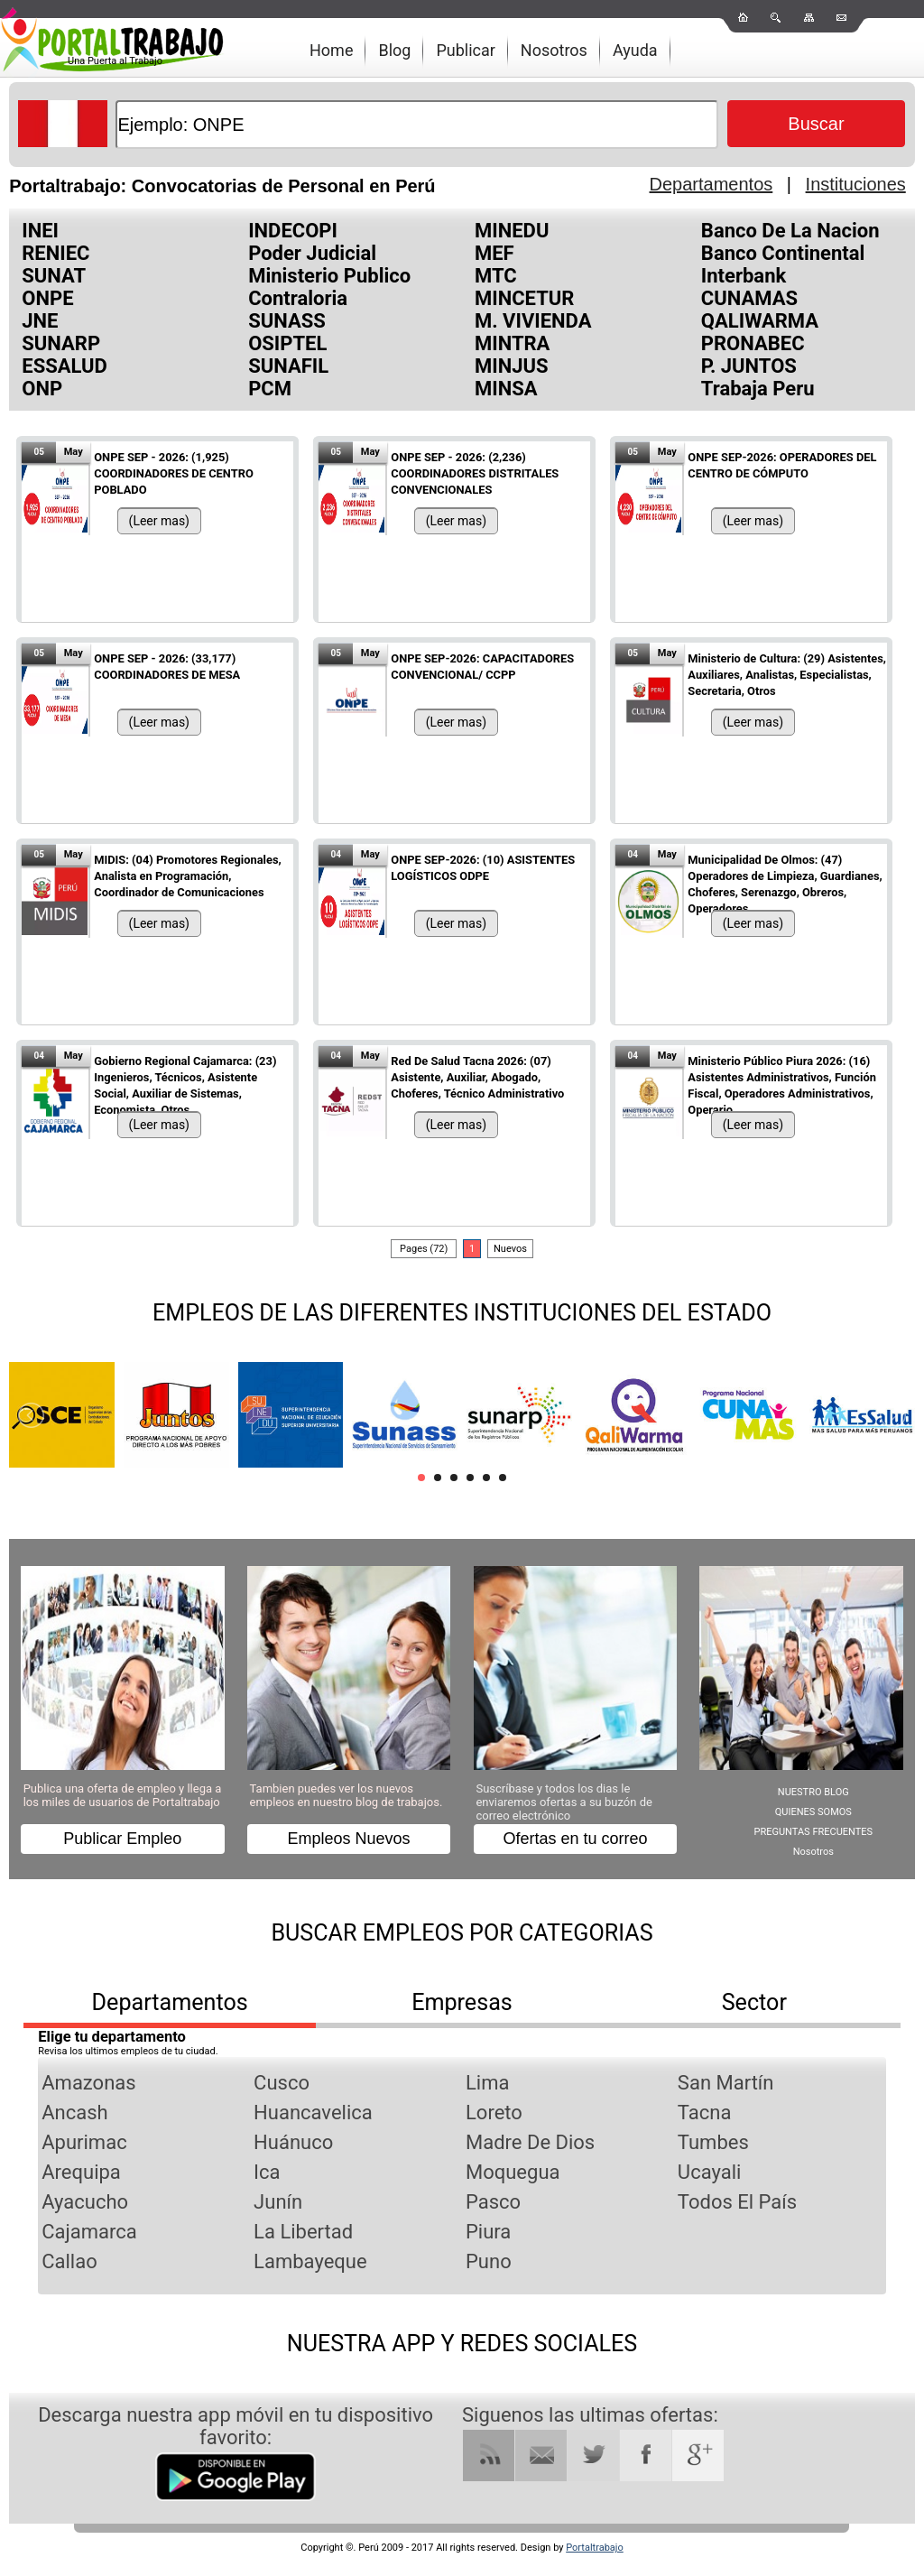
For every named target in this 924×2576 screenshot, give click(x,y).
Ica (267, 2172)
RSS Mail (541, 2455)
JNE (40, 321)
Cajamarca (89, 2231)
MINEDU (512, 230)
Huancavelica (313, 2112)
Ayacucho (85, 2202)
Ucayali (710, 2172)
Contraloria (297, 298)
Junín (278, 2202)
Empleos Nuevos (349, 1839)
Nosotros (554, 50)
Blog (394, 50)
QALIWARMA (759, 321)
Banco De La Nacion (790, 230)
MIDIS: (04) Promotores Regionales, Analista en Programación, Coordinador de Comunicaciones (187, 876)
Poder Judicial (312, 253)
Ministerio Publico (329, 275)
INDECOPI (292, 230)
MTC (496, 275)
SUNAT (54, 275)
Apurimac (84, 2142)
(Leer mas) (159, 521)
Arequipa (81, 2172)
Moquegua (513, 2172)
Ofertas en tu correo (575, 1839)
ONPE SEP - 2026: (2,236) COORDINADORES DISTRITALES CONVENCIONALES (475, 473)
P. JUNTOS (749, 366)
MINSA (506, 388)
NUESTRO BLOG (813, 1792)
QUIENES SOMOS (813, 1812)
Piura (488, 2231)
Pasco (493, 2202)
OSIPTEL (287, 343)
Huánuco (293, 2142)
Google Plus (698, 2455)
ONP (42, 388)
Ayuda (635, 50)
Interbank (743, 275)
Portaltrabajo (595, 2547)
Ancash (74, 2112)
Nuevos (510, 1249)
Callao (69, 2261)
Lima (487, 2082)
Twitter (593, 2455)
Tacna (705, 2112)
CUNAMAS (749, 298)
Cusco (282, 2082)
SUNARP (61, 343)
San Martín (726, 2082)
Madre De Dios (530, 2142)
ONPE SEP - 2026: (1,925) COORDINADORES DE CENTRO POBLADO (174, 473)
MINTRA (512, 343)
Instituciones (856, 184)
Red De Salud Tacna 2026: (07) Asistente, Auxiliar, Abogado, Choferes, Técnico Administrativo (477, 1077)
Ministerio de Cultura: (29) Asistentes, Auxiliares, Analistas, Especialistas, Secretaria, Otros (787, 675)
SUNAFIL (288, 366)
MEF (494, 253)
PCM (269, 388)
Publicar (465, 50)
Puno (489, 2261)
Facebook (645, 2455)
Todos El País (737, 2202)
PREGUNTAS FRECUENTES (813, 1832)
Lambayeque (310, 2261)
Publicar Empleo (122, 1839)
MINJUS (512, 366)
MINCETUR (524, 298)
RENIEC (55, 253)
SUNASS (287, 321)
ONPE (47, 298)
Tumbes (713, 2142)
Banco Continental (783, 253)
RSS (488, 2455)
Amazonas (88, 2082)
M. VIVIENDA (533, 321)
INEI (40, 230)
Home (331, 50)
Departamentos (711, 184)
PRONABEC (753, 343)
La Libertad (303, 2231)
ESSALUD (64, 366)
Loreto (494, 2112)
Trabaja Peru (758, 388)
